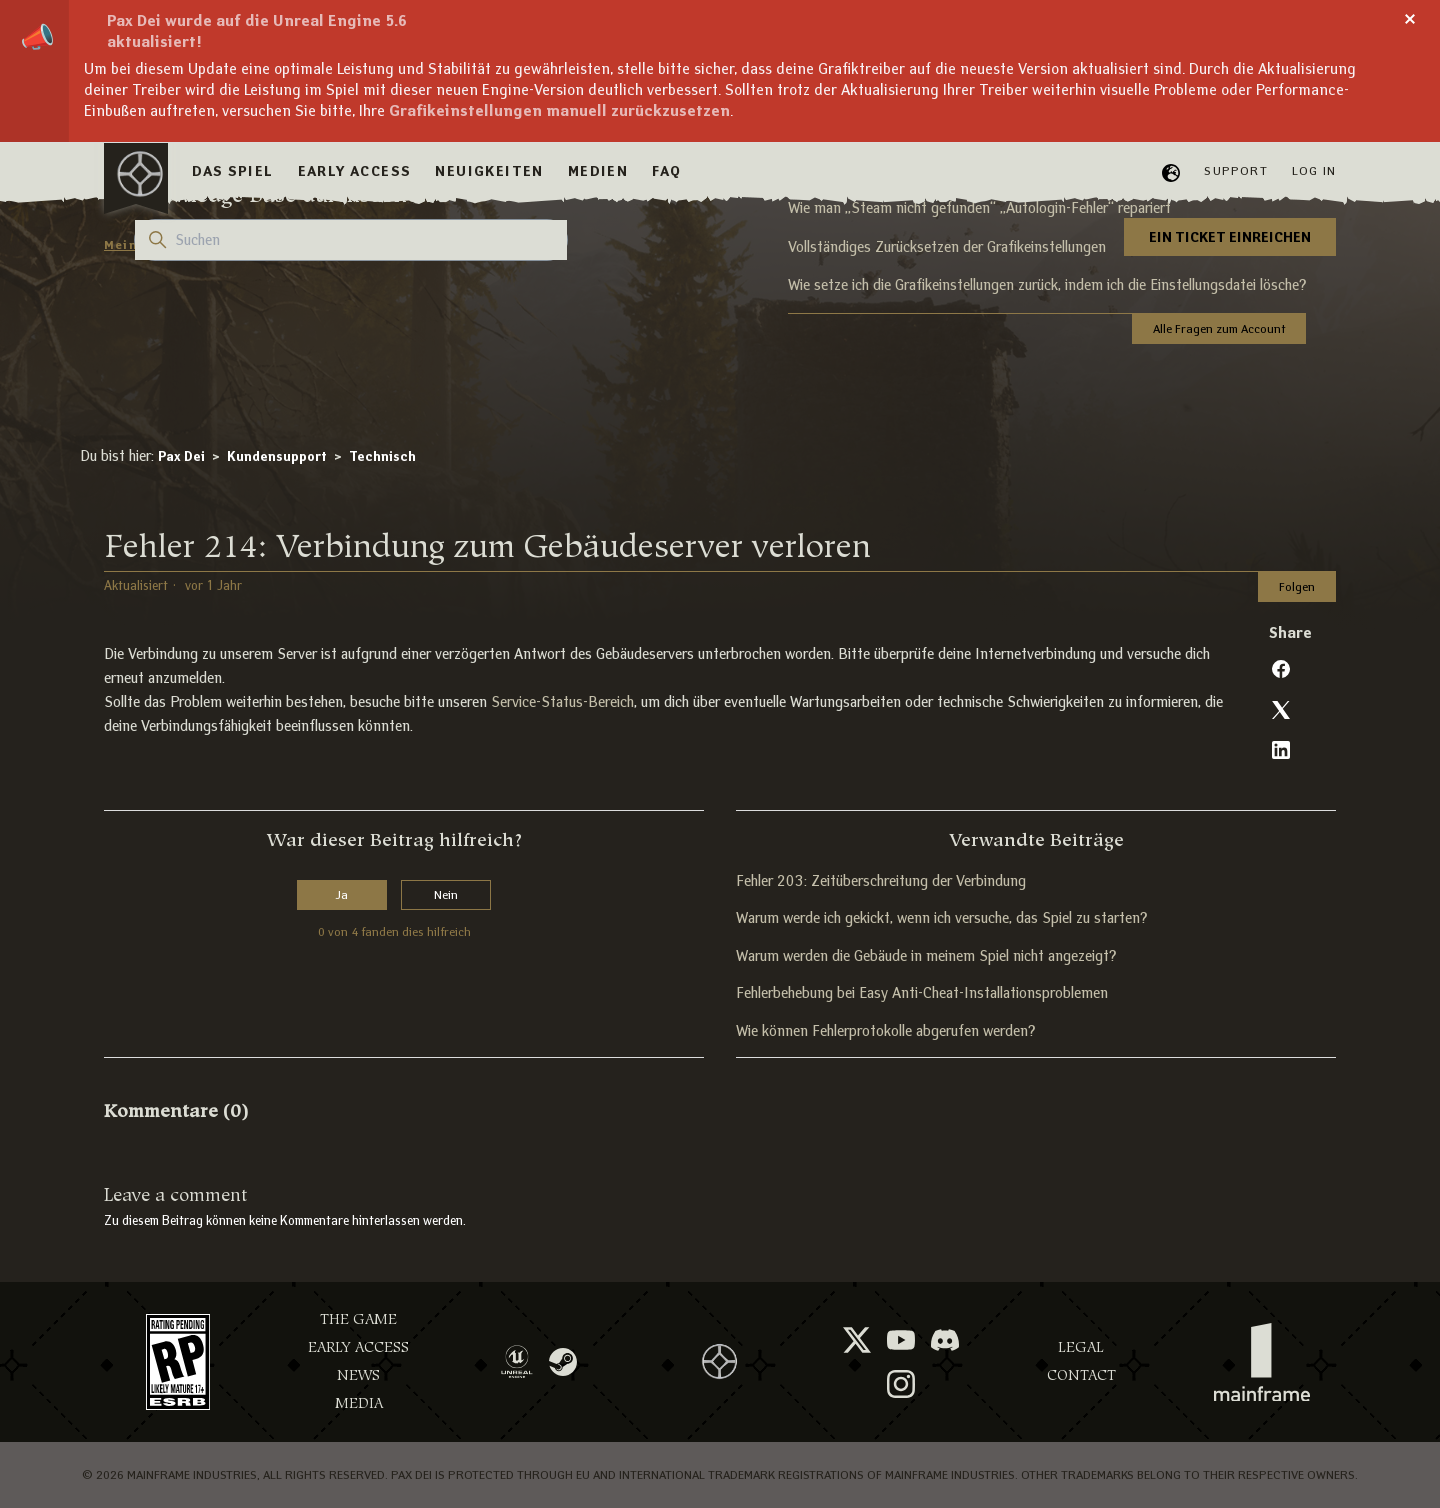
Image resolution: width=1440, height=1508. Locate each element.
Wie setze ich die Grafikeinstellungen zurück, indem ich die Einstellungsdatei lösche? (1047, 285)
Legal (1081, 1347)
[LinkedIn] (1281, 750)
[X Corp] (1281, 710)
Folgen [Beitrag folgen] (1297, 586)
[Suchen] (351, 240)
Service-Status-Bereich (562, 702)
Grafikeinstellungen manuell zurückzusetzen (559, 110)
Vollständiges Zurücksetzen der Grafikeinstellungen (947, 247)
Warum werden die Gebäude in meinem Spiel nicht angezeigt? (926, 956)
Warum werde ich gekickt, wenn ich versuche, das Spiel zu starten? (941, 918)
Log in (1314, 170)
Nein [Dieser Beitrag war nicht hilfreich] (446, 894)
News (358, 1375)
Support (1235, 170)
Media (359, 1403)
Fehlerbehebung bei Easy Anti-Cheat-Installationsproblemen (922, 993)
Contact (1081, 1375)
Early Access (358, 1347)
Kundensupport (277, 456)
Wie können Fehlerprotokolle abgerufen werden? (885, 1031)
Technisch (382, 456)
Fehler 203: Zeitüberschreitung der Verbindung (881, 881)
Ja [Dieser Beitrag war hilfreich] (342, 894)
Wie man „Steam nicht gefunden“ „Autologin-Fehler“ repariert (979, 208)
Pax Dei (181, 456)
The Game (358, 1319)
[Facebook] (1281, 669)
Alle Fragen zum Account (1219, 328)
